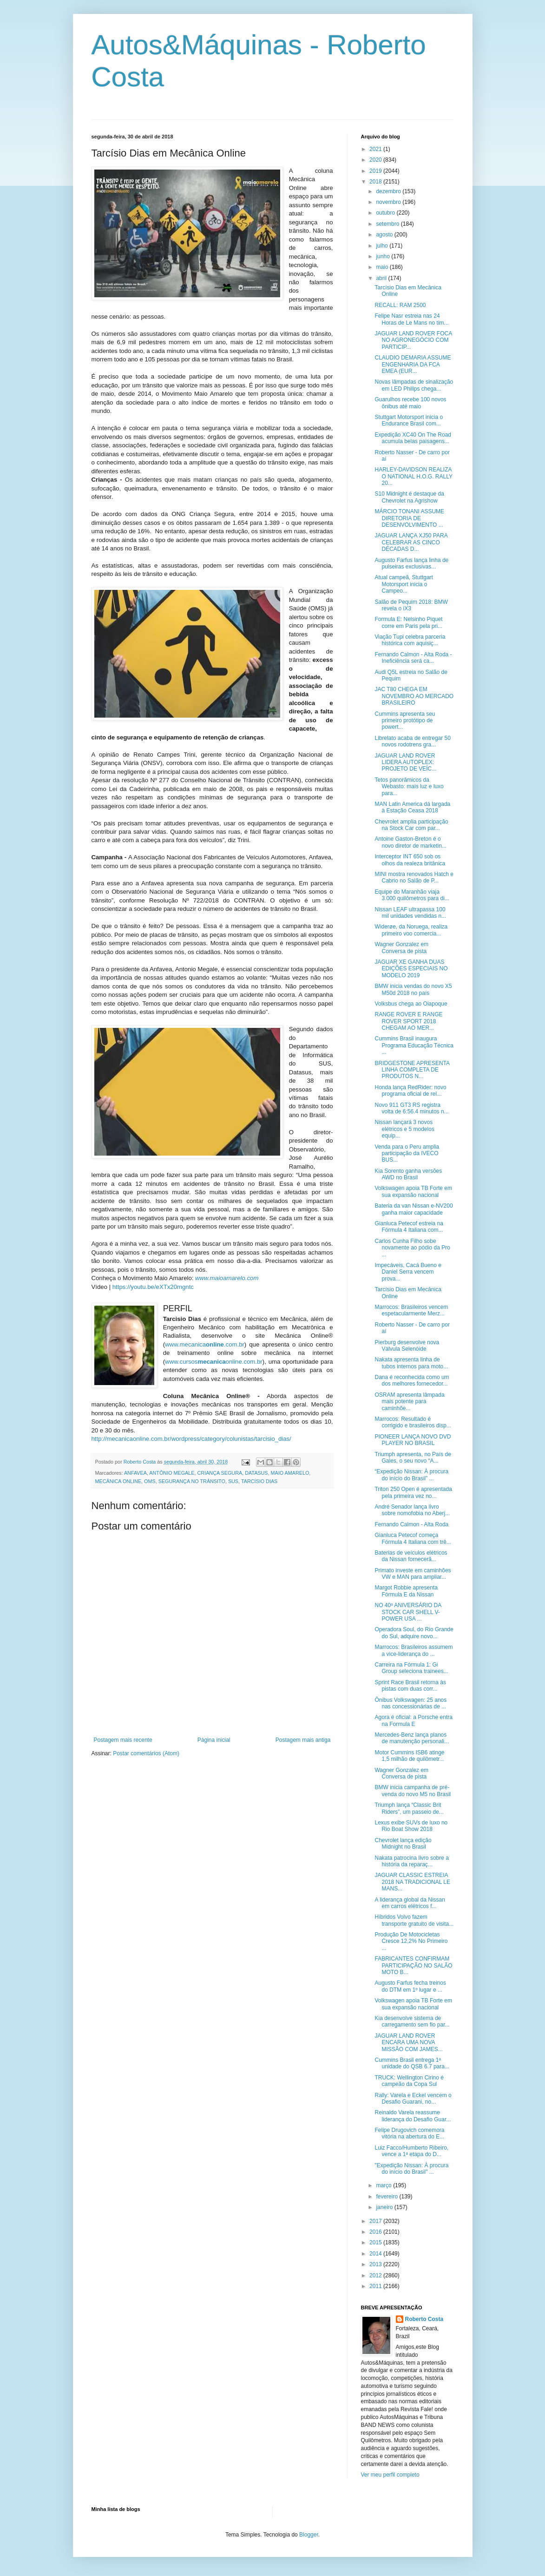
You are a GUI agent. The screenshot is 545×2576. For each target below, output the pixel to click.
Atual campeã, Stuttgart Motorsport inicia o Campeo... (403, 584)
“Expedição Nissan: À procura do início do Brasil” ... (411, 1474)
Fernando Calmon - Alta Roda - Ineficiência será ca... (413, 657)
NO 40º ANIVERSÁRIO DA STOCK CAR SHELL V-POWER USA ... (407, 1612)
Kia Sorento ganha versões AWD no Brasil (408, 1174)
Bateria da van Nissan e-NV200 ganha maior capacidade (413, 1209)
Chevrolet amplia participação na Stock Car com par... (411, 824)
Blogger (308, 2534)
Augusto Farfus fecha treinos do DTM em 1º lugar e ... (410, 1986)
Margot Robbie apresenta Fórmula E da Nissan (405, 1590)
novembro (389, 202)
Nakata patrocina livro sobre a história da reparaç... (411, 1861)
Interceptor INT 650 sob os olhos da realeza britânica (409, 859)
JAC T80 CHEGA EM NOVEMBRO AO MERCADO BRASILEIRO (413, 696)
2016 (376, 2232)
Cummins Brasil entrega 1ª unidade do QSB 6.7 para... (411, 2063)
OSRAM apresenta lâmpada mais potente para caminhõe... (409, 1402)
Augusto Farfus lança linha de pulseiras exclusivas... (411, 563)
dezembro (389, 191)
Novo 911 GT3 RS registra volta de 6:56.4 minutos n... (411, 1108)
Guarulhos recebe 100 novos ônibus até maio (410, 402)
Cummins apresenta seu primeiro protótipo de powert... (404, 721)
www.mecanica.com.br (204, 1344)
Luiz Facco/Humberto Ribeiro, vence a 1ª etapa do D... (411, 2151)
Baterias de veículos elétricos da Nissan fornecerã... (410, 1556)
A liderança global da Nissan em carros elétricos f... (409, 1902)
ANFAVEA (135, 1473)
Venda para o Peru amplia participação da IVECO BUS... (406, 1154)
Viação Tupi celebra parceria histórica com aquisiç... (409, 640)
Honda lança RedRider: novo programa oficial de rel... (410, 1090)
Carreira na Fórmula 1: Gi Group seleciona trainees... (411, 1667)
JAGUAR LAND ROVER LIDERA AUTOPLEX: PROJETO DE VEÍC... (405, 762)
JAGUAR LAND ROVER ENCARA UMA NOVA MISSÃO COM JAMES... (408, 2043)
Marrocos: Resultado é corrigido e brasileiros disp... (412, 1422)
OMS (150, 1481)
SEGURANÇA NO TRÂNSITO (191, 1481)
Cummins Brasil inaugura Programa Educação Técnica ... (413, 1045)
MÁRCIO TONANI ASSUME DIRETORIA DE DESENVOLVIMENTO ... (409, 518)
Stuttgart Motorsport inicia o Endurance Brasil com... (408, 420)
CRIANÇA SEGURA (220, 1473)
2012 (376, 2275)
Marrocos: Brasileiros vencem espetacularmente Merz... (411, 1310)
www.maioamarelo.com (226, 1278)
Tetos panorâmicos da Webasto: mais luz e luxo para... (408, 787)
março (384, 2185)
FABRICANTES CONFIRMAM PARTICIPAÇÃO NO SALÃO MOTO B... (413, 1965)
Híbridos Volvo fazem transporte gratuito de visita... (413, 1920)
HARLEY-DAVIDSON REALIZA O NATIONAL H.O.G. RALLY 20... (413, 476)
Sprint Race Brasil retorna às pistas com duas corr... (410, 1685)
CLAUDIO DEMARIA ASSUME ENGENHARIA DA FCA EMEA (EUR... (412, 364)
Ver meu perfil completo (390, 2474)
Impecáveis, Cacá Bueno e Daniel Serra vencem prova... (407, 1272)
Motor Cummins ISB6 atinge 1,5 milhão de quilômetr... (409, 1755)
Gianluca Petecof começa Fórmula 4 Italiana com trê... (412, 1538)
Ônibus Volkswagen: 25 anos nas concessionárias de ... (410, 1703)
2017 (376, 2221)
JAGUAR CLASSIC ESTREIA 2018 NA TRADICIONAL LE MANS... (412, 1882)
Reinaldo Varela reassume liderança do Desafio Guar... (412, 2115)
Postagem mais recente (123, 1740)
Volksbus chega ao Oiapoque (410, 1003)
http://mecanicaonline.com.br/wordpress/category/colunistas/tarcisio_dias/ (191, 1438)
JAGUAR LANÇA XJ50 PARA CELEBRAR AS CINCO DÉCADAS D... (410, 542)
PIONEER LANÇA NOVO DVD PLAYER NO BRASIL (412, 1439)
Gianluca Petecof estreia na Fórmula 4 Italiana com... (408, 1226)
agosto (385, 234)
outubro (386, 212)
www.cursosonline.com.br (214, 1361)
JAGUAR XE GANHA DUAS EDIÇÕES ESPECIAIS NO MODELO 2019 (410, 969)
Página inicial (213, 1740)
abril (382, 278)
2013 (376, 2264)
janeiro (385, 2207)
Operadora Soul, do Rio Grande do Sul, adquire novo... (413, 1632)
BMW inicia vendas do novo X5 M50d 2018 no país (413, 989)
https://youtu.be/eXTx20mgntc (153, 1286)
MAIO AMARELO (290, 1473)
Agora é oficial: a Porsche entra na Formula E (413, 1720)
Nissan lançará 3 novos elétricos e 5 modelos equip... (404, 1129)
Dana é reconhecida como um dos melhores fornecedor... (411, 1380)
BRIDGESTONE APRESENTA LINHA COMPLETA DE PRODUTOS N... (411, 1070)
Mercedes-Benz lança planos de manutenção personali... (411, 1738)
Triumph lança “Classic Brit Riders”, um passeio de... (408, 1808)
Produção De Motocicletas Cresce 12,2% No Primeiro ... (410, 1941)
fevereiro (387, 2196)
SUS (233, 1481)
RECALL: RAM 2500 (400, 305)
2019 (376, 171)
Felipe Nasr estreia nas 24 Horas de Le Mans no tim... (411, 319)
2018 (376, 181)
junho (383, 256)
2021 (376, 149)
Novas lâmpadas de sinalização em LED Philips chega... (413, 385)
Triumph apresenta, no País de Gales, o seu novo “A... (412, 1457)
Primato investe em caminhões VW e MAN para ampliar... (412, 1573)
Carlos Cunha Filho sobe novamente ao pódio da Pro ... (412, 1248)
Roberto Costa (424, 2319)
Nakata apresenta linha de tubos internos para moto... (411, 1362)
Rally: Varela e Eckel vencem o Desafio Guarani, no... (412, 2098)
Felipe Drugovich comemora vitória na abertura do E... (409, 2133)
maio (382, 267)
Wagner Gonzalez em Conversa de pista (401, 947)
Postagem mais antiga (303, 1740)
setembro (388, 224)
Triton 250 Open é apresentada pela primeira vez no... (413, 1492)
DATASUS (256, 1473)
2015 (376, 2242)
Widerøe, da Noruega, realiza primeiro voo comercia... (410, 929)
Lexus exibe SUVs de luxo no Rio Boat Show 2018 (410, 1825)
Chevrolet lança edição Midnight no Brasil (402, 1843)
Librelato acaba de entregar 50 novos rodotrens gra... (412, 741)
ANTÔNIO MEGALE (171, 1473)
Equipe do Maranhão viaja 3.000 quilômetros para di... (411, 895)
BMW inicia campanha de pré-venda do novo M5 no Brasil (412, 1790)
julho (382, 245)
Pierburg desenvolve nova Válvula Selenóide (406, 1345)
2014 (376, 2253)
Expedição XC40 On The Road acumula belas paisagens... (412, 438)
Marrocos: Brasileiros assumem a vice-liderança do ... (413, 1650)
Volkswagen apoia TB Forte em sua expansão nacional (413, 1191)
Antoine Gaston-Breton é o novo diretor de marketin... (410, 842)
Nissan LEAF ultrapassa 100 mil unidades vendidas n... (410, 912)
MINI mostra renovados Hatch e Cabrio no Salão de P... (413, 877)
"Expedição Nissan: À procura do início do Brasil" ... (411, 2168)
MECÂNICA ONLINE (118, 1481)
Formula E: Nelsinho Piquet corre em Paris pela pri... (408, 622)
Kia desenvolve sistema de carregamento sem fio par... (411, 2021)
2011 (376, 2286)
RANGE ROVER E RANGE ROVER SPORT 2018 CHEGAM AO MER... (408, 1021)
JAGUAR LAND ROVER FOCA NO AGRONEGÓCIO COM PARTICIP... (413, 340)
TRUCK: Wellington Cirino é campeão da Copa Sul (409, 2080)
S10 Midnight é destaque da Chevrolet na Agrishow (409, 496)
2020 (376, 160)
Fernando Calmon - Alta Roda (411, 1524)
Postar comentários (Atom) (146, 1753)
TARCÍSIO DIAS (259, 1481)
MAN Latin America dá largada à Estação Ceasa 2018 (412, 807)
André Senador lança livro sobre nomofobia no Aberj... (412, 1510)
